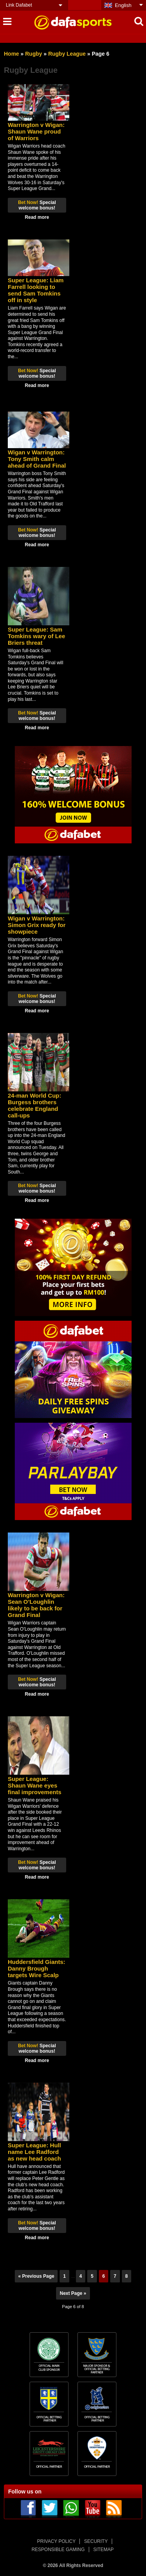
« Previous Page (36, 2276)
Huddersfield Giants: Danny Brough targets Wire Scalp (36, 1968)
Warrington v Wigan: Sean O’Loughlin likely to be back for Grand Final (36, 1605)
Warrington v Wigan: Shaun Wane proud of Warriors (36, 131)
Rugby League (67, 54)
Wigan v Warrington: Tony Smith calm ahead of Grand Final (37, 459)
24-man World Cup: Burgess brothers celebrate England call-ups (34, 1105)
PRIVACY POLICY (56, 2541)
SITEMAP (103, 2549)
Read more (37, 217)
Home (11, 54)
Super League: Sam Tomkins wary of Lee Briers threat (36, 636)
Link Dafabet (19, 5)
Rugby (33, 54)
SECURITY (96, 2541)
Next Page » (73, 2293)
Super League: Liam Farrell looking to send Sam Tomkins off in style (35, 290)
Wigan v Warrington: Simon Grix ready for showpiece (36, 925)
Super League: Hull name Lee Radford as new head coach (34, 2152)
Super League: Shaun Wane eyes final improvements (35, 1785)
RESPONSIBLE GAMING (58, 2549)
